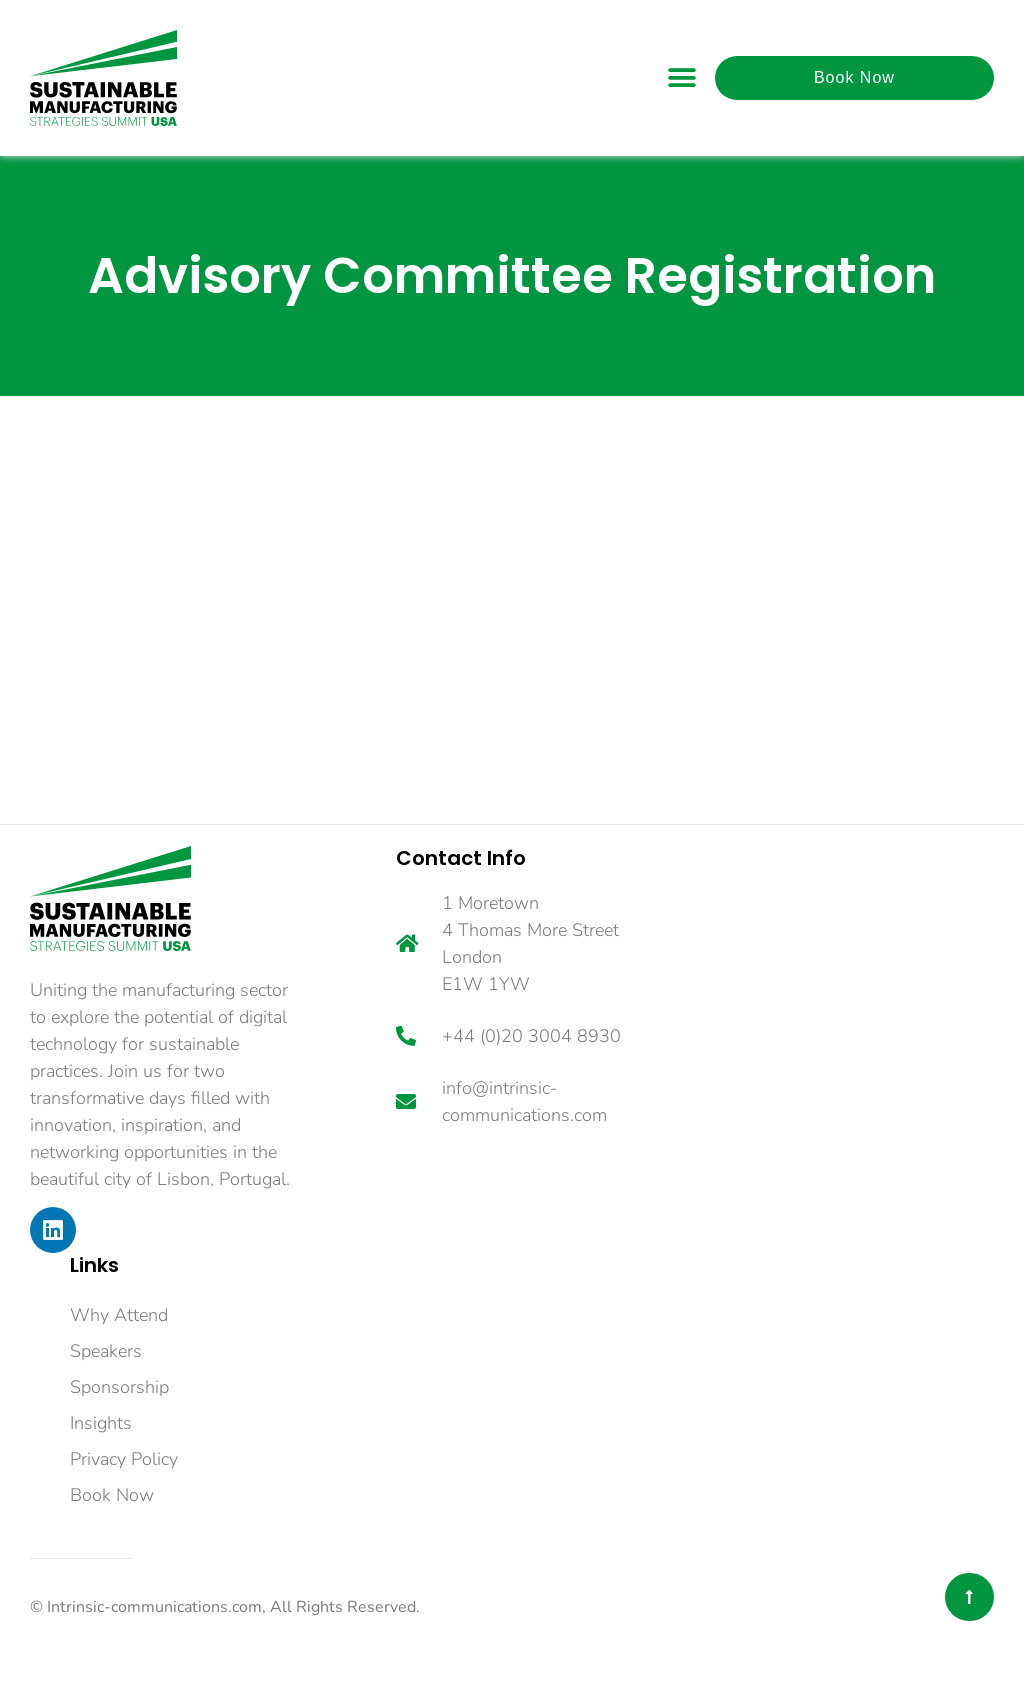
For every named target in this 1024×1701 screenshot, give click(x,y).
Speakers (106, 1351)
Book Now (112, 1495)
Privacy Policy (124, 1459)
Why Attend (119, 1315)
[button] (682, 77)
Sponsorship (119, 1387)
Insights (101, 1423)
